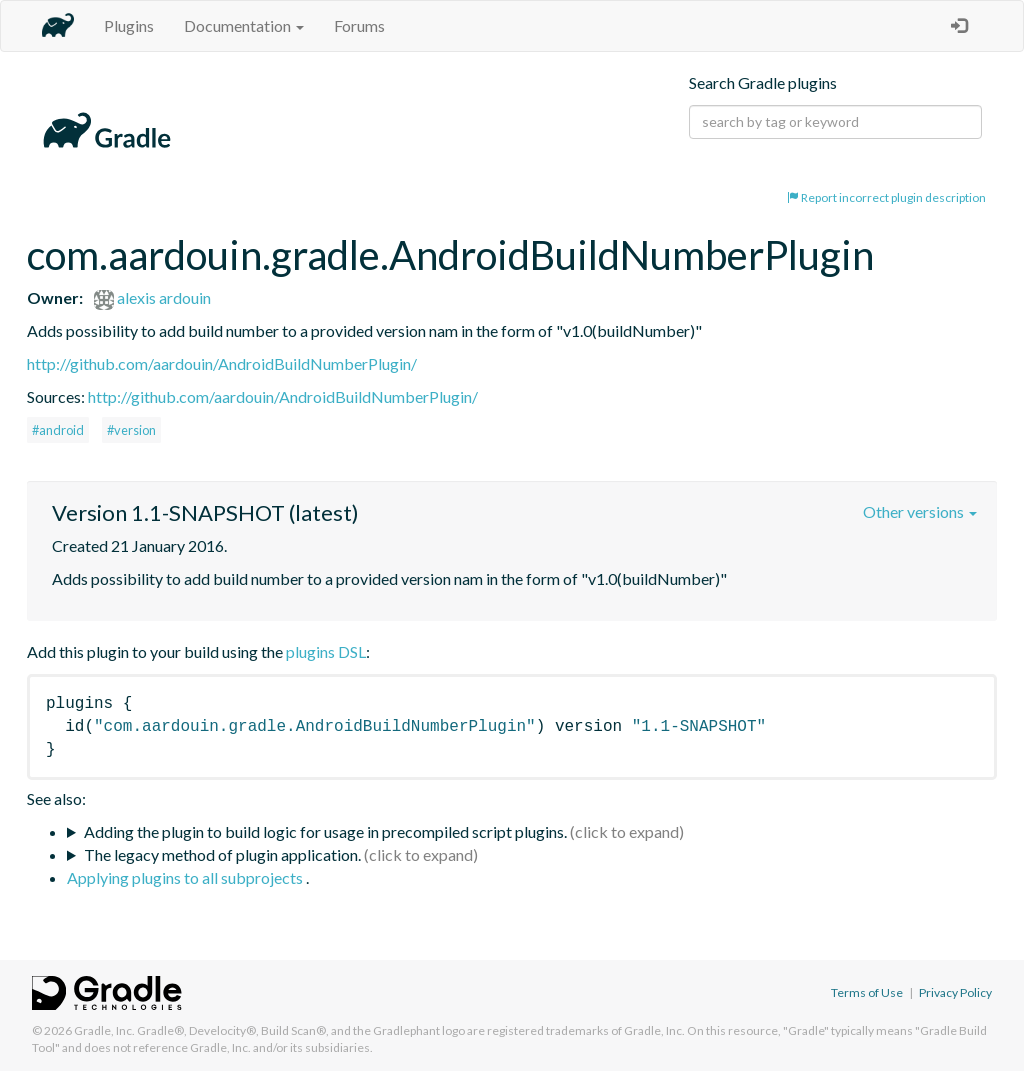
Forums (359, 25)
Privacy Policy (955, 992)
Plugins (129, 25)
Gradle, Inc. (104, 1030)
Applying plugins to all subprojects (186, 877)
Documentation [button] (244, 25)
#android (58, 430)
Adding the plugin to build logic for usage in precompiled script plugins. (325, 831)
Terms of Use (867, 992)
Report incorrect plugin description (886, 197)
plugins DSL (326, 651)
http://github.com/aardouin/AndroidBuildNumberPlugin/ (222, 363)
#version (131, 430)
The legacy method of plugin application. (222, 854)
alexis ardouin (152, 297)
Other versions (920, 511)
